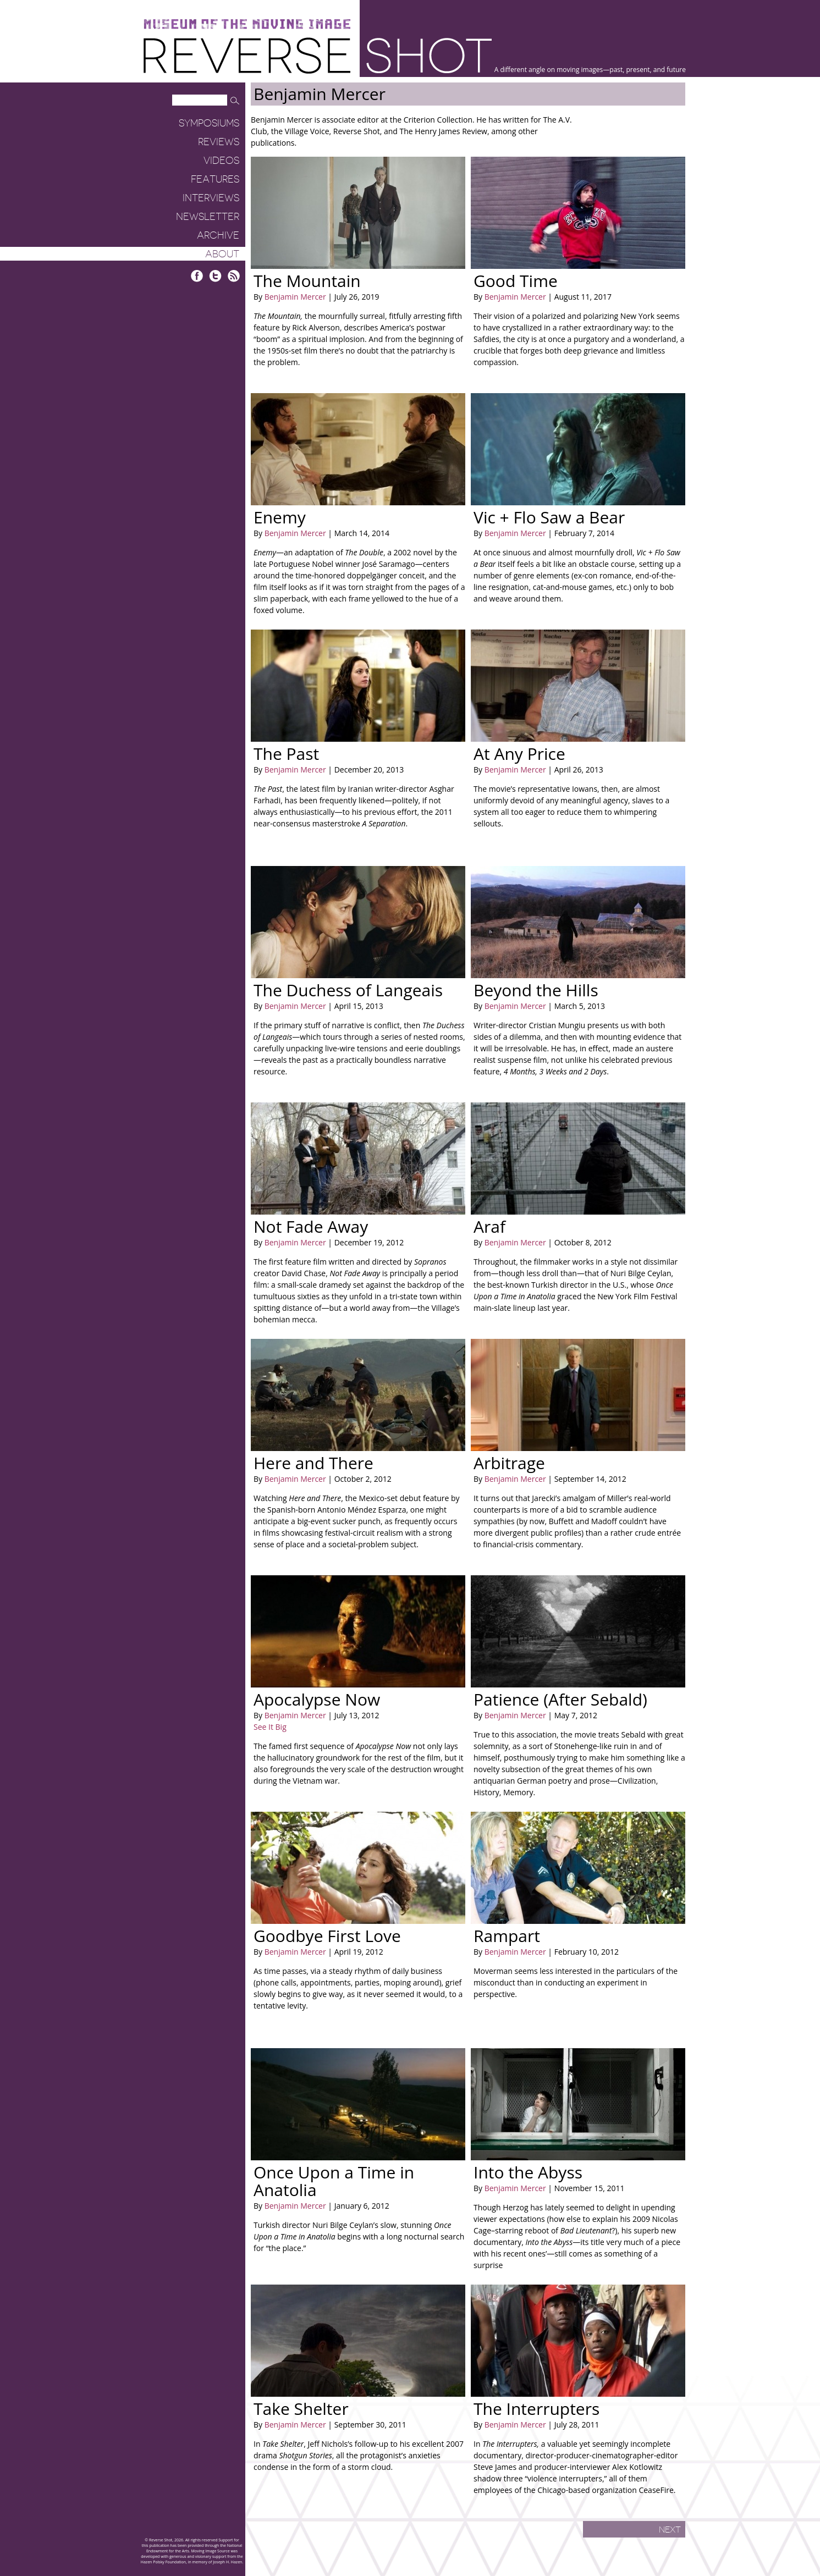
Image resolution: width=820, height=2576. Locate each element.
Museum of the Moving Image (247, 24)
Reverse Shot (318, 55)
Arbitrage (509, 1463)
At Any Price (519, 753)
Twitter (215, 275)
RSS (233, 275)
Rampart (507, 1935)
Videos (221, 161)
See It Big (270, 1727)
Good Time (516, 280)
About (222, 254)
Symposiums (209, 123)
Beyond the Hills (536, 990)
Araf (489, 1226)
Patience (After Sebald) (560, 1699)
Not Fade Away (311, 1226)
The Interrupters (536, 2408)
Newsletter (207, 217)
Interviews (211, 198)
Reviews (218, 142)
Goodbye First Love (327, 1935)
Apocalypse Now (317, 1699)
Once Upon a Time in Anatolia (334, 2181)
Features (215, 179)
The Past (286, 753)
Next (670, 2529)
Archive (218, 235)
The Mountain (307, 280)
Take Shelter (301, 2408)
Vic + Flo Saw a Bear (549, 517)
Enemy (280, 517)
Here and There (313, 1463)
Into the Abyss (528, 2172)
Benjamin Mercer (295, 296)
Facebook (197, 275)
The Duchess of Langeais (348, 990)
